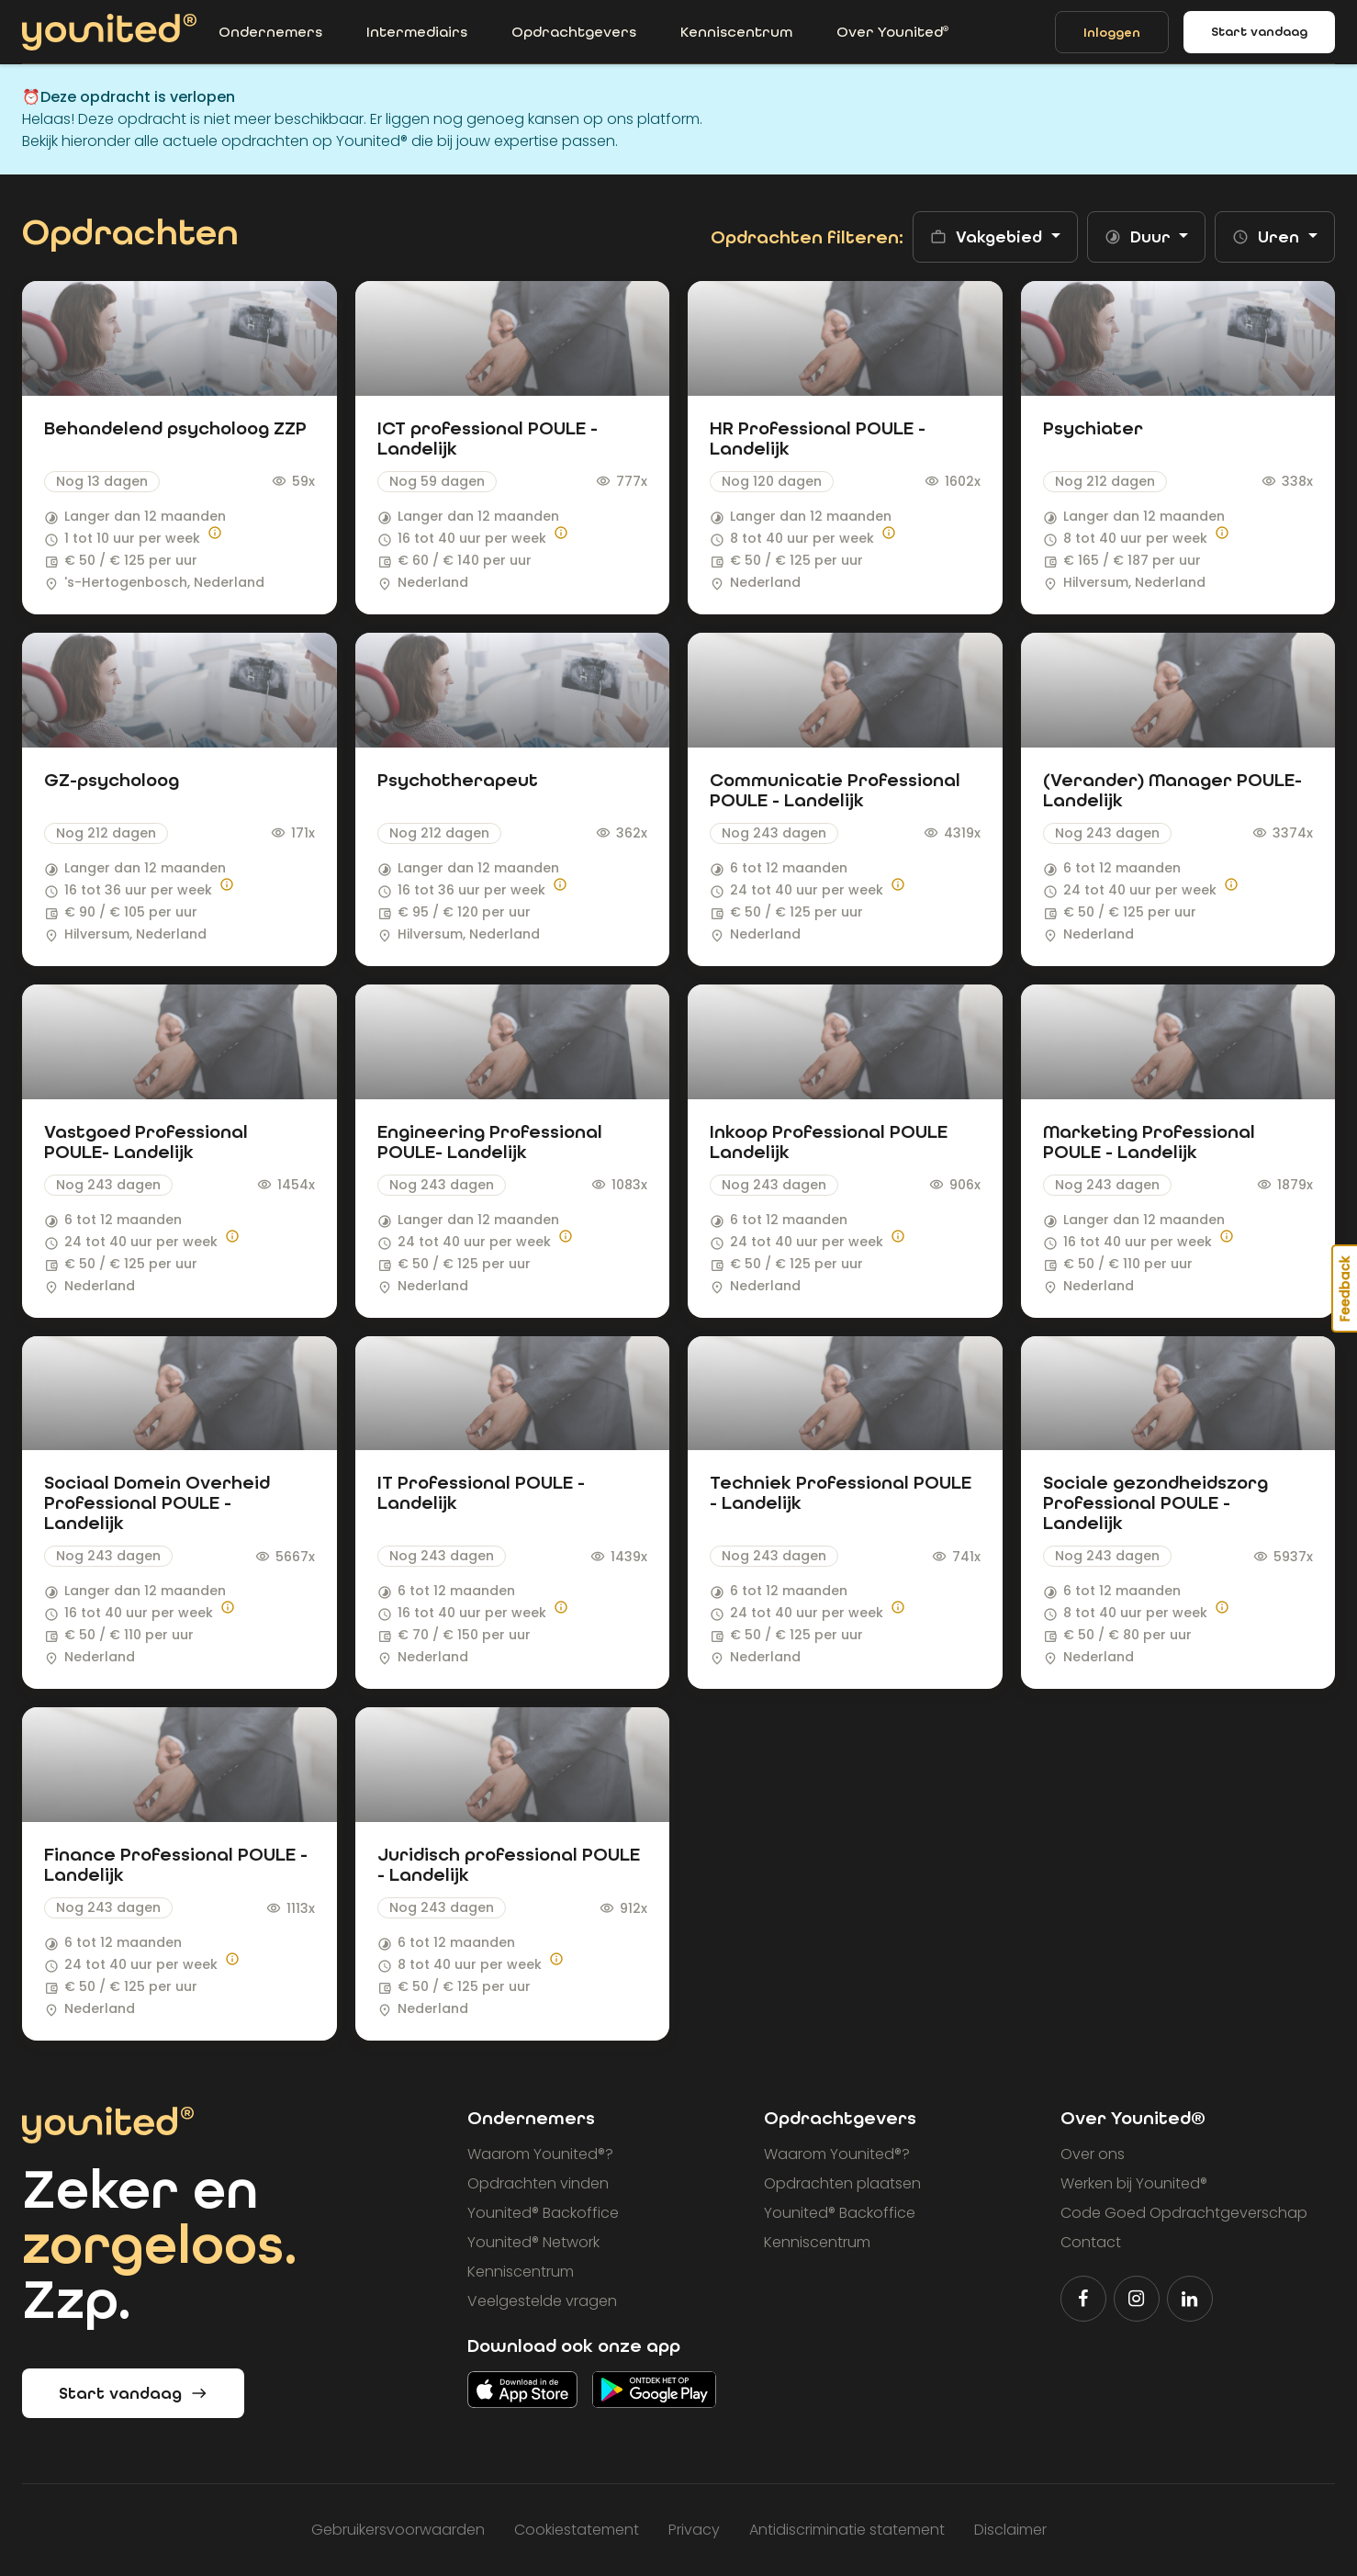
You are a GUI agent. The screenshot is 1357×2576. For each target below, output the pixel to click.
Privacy (694, 2529)
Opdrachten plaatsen (842, 2183)
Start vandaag (1259, 31)
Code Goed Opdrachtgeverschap (1183, 2212)
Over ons (1092, 2154)
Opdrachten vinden (538, 2183)
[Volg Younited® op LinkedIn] (1190, 2299)
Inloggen (1111, 32)
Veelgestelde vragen (542, 2301)
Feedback (1345, 1288)
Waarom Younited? (540, 2154)
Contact (1090, 2242)
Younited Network (533, 2242)
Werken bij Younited (1133, 2183)
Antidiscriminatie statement (847, 2529)
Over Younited (892, 31)
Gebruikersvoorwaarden (398, 2529)
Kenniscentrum (736, 31)
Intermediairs (416, 31)
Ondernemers (270, 31)
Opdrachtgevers (573, 31)
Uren (1268, 237)
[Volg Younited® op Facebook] (1083, 2299)
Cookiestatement (576, 2529)
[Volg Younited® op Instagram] (1137, 2299)
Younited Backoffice (543, 2212)
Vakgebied (988, 237)
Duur (1140, 237)
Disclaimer (1010, 2529)
